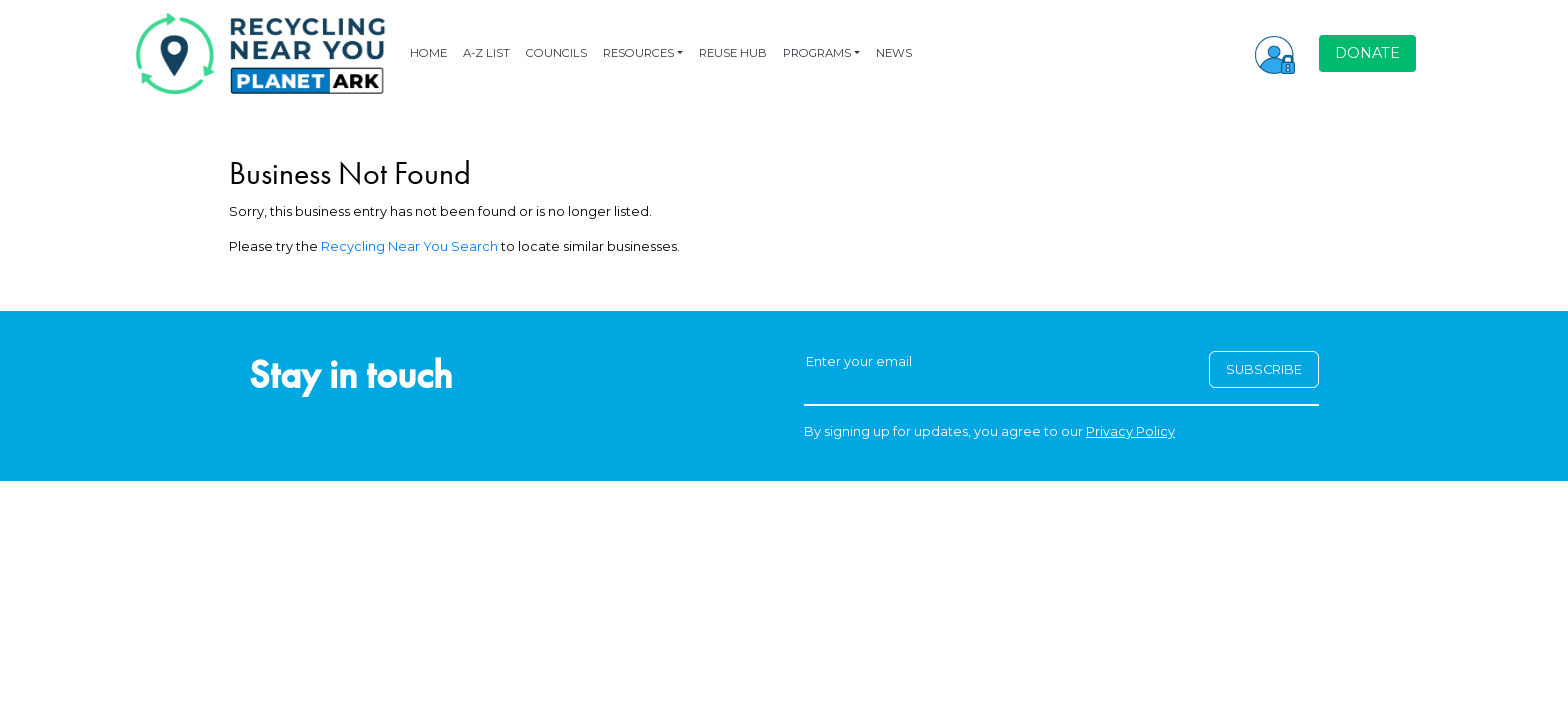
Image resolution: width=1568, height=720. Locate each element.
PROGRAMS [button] (817, 53)
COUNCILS (556, 53)
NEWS (894, 53)
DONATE (1367, 53)
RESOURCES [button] (638, 53)
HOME (428, 53)
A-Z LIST (486, 53)
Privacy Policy (1130, 431)
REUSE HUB (733, 53)
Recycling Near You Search (409, 246)
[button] (1275, 53)
